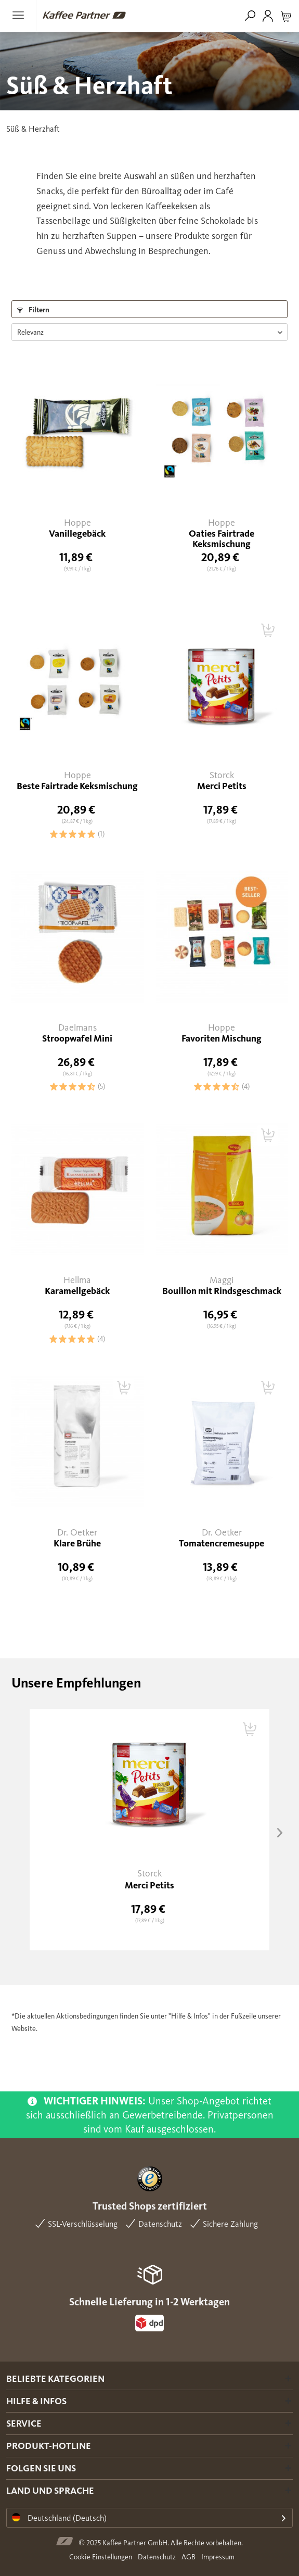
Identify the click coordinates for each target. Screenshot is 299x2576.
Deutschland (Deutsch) (59, 2518)
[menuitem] (21, 15)
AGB (188, 2557)
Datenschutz (157, 2557)
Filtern (33, 310)
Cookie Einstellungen (100, 2557)
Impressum (218, 2557)
